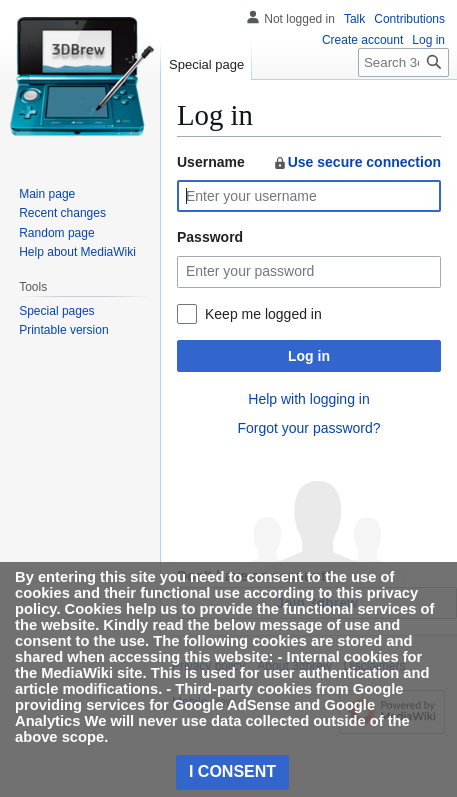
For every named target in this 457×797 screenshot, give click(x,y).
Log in (309, 356)
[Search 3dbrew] (403, 62)
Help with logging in (308, 399)
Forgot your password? (308, 428)
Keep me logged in (263, 314)
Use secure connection (356, 162)
